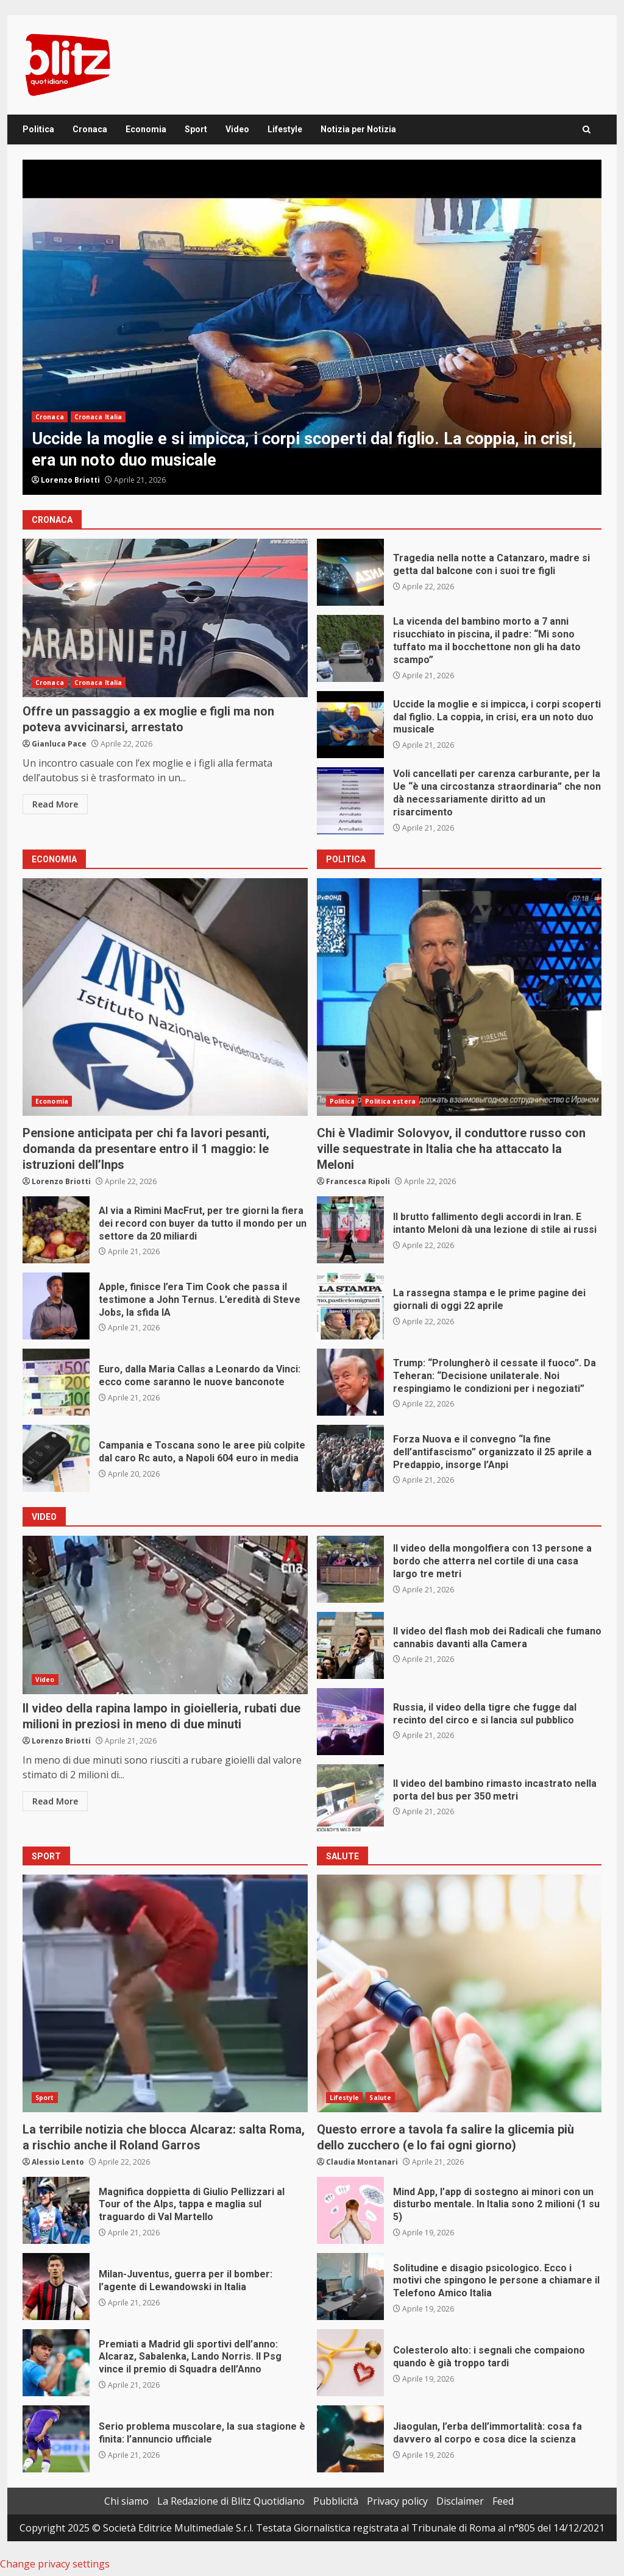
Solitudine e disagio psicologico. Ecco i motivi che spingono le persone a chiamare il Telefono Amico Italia (350, 2286)
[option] (312, 327)
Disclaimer (460, 2501)
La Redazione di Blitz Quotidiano (231, 2501)
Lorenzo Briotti (70, 480)
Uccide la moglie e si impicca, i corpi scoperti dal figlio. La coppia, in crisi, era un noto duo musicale (312, 327)
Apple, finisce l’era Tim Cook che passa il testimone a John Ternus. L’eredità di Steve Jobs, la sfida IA (56, 1305)
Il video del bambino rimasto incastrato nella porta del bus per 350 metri (350, 1797)
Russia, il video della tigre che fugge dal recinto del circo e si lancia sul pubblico (350, 1721)
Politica (38, 129)
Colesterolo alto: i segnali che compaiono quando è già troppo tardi (350, 2362)
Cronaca (90, 129)
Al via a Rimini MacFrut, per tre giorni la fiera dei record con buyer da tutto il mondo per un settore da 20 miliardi (56, 1229)
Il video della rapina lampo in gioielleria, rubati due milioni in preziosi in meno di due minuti (165, 1615)
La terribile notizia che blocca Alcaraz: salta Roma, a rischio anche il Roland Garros (165, 1993)
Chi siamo (126, 2501)
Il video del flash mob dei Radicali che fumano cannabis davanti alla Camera (350, 1645)
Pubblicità (335, 2501)
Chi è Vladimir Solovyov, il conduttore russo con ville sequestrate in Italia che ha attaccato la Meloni (459, 997)
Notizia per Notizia (358, 129)
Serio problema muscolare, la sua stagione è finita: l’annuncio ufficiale (56, 2438)
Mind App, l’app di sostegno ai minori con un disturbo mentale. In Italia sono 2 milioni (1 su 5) (350, 2210)
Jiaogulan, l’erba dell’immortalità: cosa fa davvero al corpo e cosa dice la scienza (350, 2438)
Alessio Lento (58, 2162)
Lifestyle (285, 129)
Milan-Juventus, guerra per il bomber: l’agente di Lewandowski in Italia (56, 2286)
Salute (380, 2097)
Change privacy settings (55, 2564)
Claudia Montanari (362, 2162)
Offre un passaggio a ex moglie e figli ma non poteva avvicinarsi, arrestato (165, 618)
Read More (55, 804)
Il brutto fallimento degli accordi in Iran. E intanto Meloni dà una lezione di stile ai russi (350, 1229)
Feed (503, 2501)
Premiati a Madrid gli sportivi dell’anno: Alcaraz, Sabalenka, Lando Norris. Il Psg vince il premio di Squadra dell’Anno (56, 2362)
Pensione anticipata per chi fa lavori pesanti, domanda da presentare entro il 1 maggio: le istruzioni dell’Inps (165, 997)
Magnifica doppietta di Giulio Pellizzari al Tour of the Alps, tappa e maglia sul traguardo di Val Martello (56, 2210)
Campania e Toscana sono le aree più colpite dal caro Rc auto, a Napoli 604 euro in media (56, 1458)
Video (237, 129)
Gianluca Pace (59, 744)
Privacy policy (397, 2501)
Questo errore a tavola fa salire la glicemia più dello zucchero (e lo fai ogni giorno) (459, 1993)
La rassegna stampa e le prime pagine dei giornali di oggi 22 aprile (350, 1305)
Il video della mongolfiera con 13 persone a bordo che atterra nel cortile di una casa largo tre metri (350, 1569)
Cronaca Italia (98, 417)
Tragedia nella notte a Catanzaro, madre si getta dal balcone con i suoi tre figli (350, 572)
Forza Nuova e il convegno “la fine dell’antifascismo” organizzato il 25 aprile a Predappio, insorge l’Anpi (350, 1458)
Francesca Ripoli (358, 1181)
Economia (146, 129)
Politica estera (390, 1101)
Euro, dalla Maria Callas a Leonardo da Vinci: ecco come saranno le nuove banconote (56, 1382)
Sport (196, 129)
